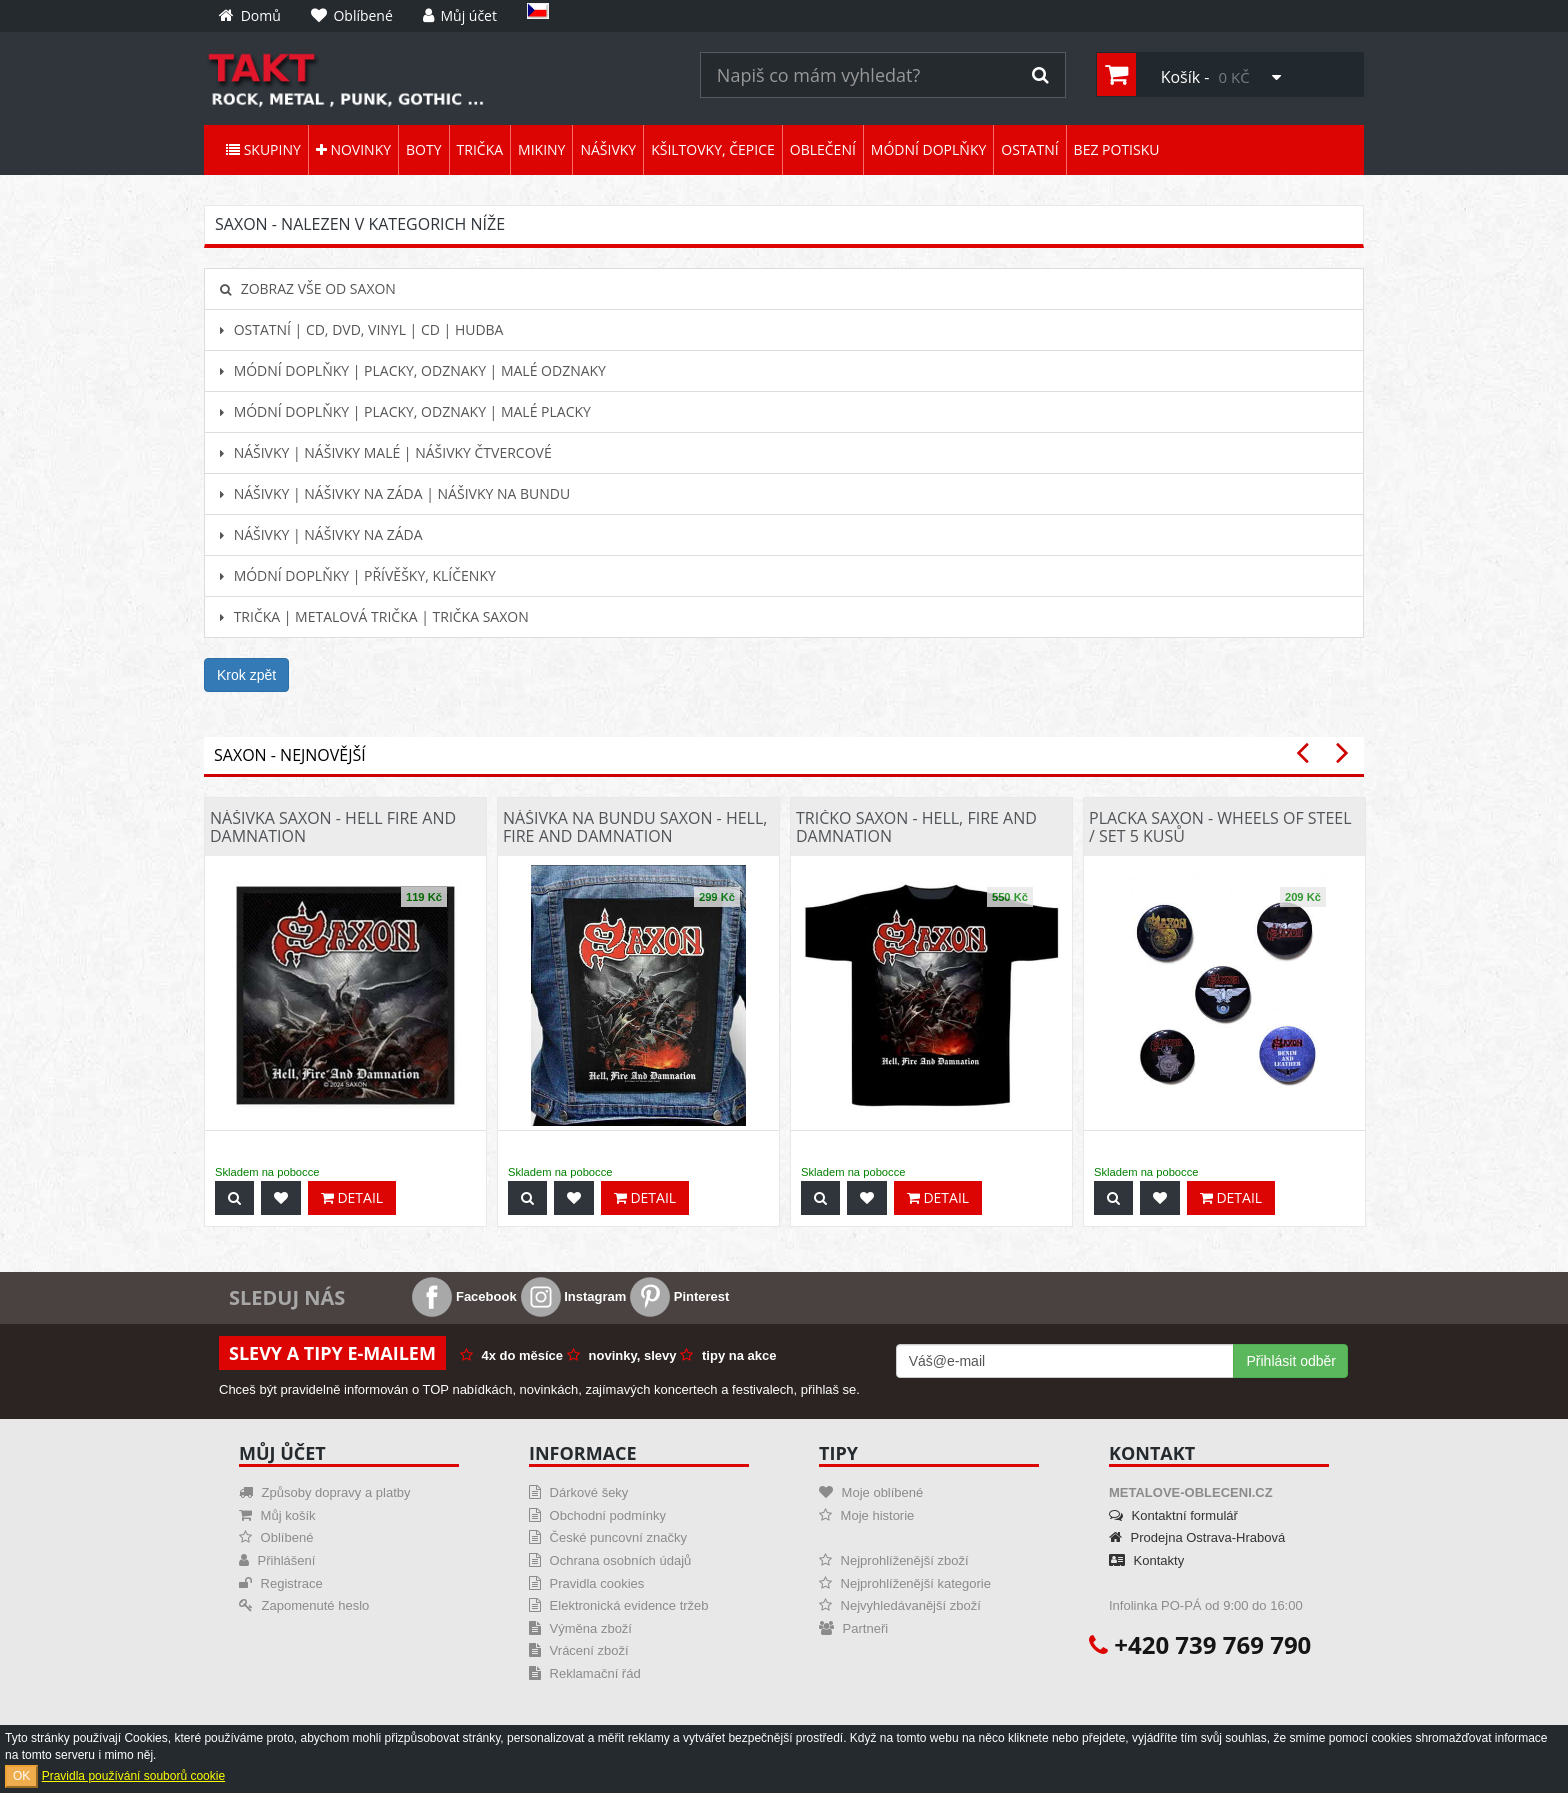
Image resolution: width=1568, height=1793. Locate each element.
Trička (480, 149)
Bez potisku (1117, 149)
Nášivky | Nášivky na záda (321, 534)
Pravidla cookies (586, 1583)
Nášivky (608, 149)
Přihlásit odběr (1291, 1361)
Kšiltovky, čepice (713, 149)
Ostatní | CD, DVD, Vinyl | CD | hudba (361, 329)
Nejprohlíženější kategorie (905, 1583)
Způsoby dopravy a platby (324, 1492)
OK (21, 1776)
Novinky (353, 149)
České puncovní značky (608, 1537)
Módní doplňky (928, 149)
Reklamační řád (585, 1673)
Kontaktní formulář (1173, 1515)
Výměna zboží (580, 1628)
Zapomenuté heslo (304, 1605)
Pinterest (679, 1296)
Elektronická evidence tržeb (619, 1605)
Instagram (574, 1296)
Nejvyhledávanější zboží (900, 1605)
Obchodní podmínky (597, 1515)
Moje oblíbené (871, 1492)
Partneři (853, 1628)
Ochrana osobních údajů (610, 1560)
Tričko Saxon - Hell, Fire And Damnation (916, 827)
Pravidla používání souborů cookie (133, 1776)
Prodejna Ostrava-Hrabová (1197, 1537)
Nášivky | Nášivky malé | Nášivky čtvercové (386, 452)
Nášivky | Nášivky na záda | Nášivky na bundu (395, 493)
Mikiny (541, 149)
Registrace (281, 1583)
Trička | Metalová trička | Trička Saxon (374, 616)
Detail (352, 1197)
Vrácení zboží (579, 1650)
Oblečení (823, 149)
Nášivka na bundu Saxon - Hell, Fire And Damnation (635, 827)
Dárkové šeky (578, 1492)
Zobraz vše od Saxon (308, 288)
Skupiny (263, 149)
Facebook (464, 1296)
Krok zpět (246, 675)
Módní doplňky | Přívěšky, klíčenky (358, 575)
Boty (423, 149)
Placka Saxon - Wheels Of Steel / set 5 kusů (1220, 827)
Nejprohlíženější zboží (894, 1560)
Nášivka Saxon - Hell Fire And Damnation (333, 827)
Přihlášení (277, 1560)
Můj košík (277, 1515)
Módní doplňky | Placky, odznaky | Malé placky (405, 411)
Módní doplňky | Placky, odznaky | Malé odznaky (413, 370)
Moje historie (866, 1515)
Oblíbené (276, 1537)
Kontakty (1146, 1560)
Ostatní (1029, 149)
